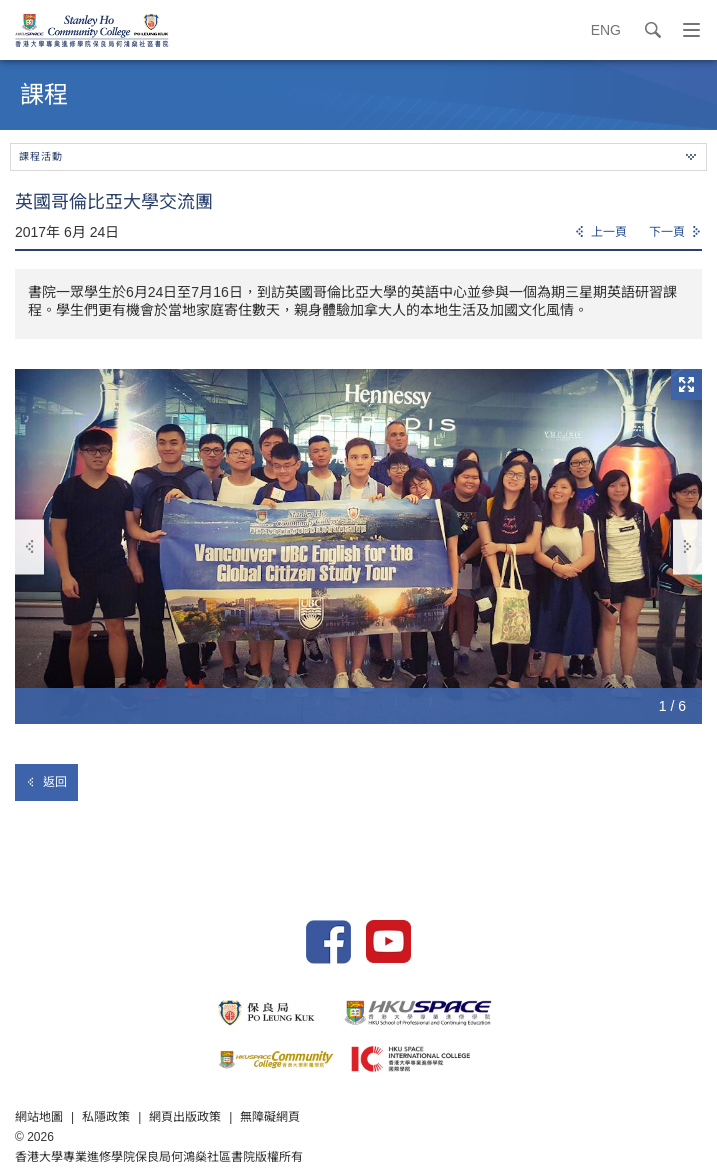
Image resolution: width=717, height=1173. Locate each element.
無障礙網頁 (270, 1117)
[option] (358, 546)
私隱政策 (106, 1117)
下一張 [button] (688, 546)
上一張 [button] (30, 546)
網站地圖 (39, 1117)
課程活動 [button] (357, 156)
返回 (46, 782)
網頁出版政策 (185, 1117)
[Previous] (600, 233)
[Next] (675, 233)
